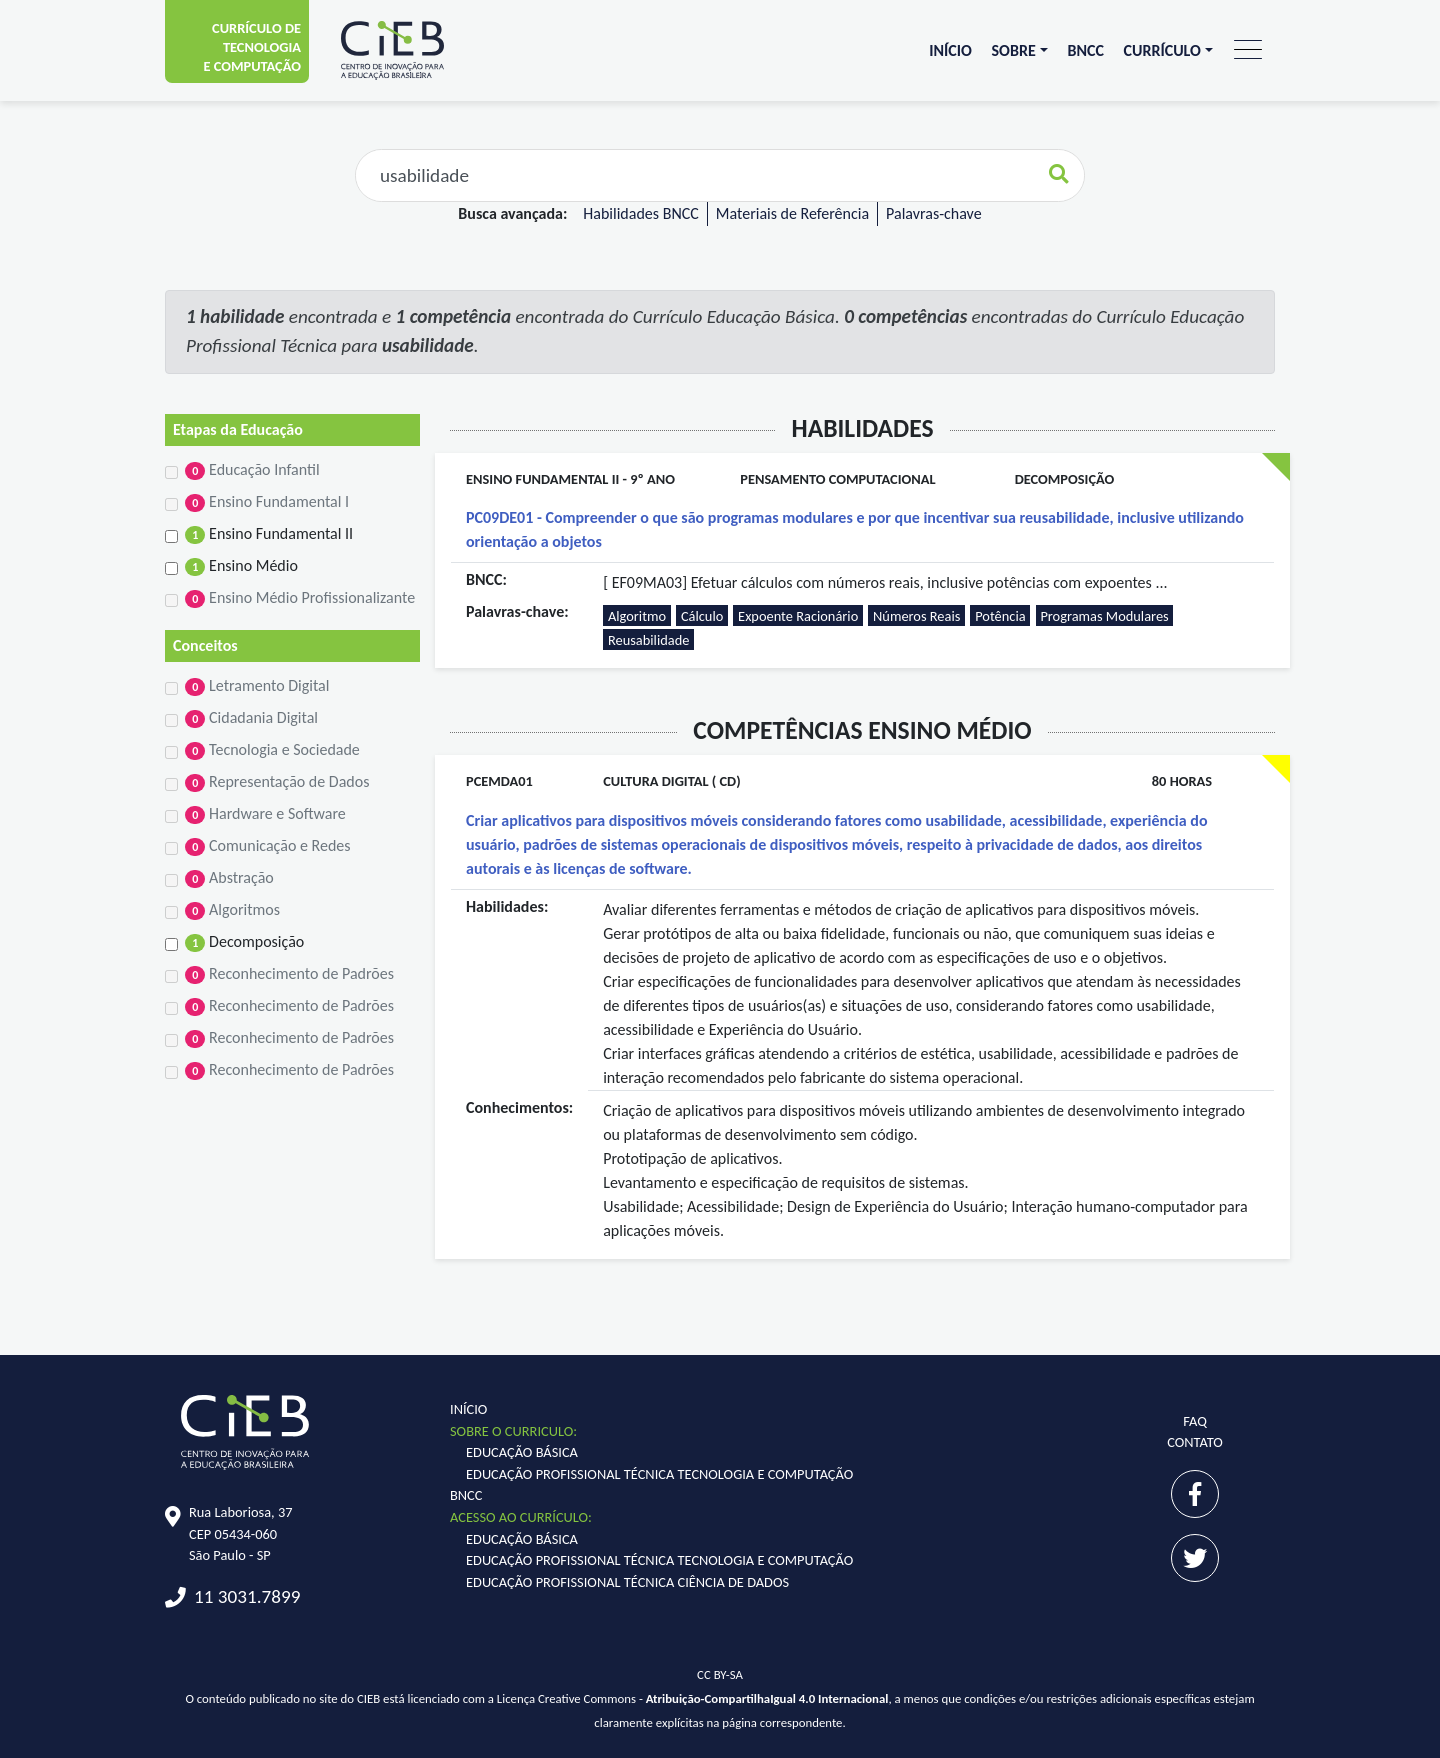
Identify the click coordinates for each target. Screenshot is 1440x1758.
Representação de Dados (277, 782)
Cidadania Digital (251, 718)
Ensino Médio (241, 566)
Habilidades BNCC (640, 213)
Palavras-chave (934, 213)
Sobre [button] (1014, 50)
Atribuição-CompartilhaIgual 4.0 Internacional (767, 1698)
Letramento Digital (257, 686)
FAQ (1195, 1421)
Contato (1195, 1442)
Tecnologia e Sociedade (272, 750)
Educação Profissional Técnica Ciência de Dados (627, 1582)
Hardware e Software (265, 814)
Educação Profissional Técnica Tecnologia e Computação (659, 1474)
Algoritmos (232, 910)
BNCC (1085, 50)
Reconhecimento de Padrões (289, 974)
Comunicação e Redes (268, 846)
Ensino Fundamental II (269, 534)
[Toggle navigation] (1248, 50)
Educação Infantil (252, 470)
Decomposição (244, 942)
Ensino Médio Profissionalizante (300, 598)
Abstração (229, 878)
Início (950, 50)
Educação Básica (522, 1452)
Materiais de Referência (792, 213)
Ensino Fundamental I (267, 502)
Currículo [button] (1162, 50)
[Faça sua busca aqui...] (695, 175)
